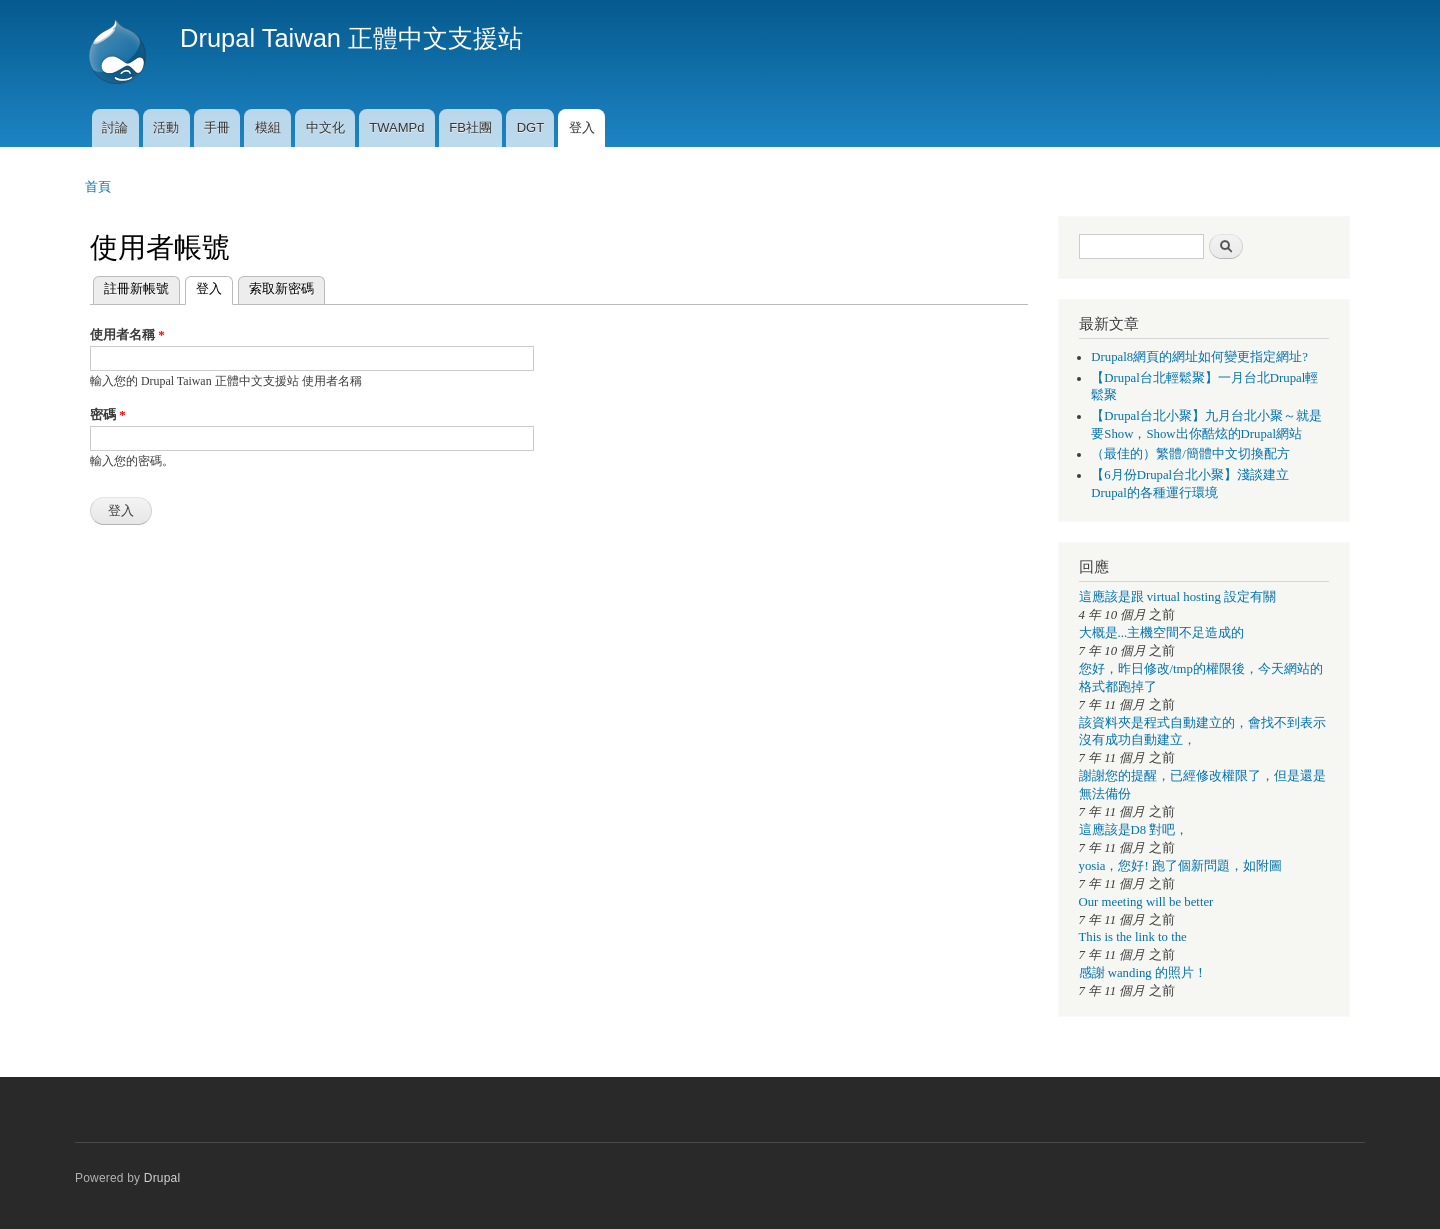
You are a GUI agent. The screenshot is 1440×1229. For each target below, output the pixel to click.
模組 (268, 127)
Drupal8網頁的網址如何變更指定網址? (1199, 357)
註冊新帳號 (136, 288)
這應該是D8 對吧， (1134, 830)
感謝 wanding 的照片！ (1143, 973)
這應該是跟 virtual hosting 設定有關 (1178, 597)
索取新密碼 (281, 288)
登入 (582, 127)
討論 (115, 127)
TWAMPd (396, 127)
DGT (530, 127)
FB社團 (470, 127)
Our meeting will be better (1146, 902)
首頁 (98, 186)
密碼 (108, 414)
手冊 (217, 127)
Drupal (162, 1178)
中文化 (325, 127)
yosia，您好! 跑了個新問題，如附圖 (1180, 866)
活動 (166, 127)
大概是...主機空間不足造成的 (1162, 633)
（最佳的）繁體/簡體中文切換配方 (1190, 454)
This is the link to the (1133, 937)
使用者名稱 (127, 334)
